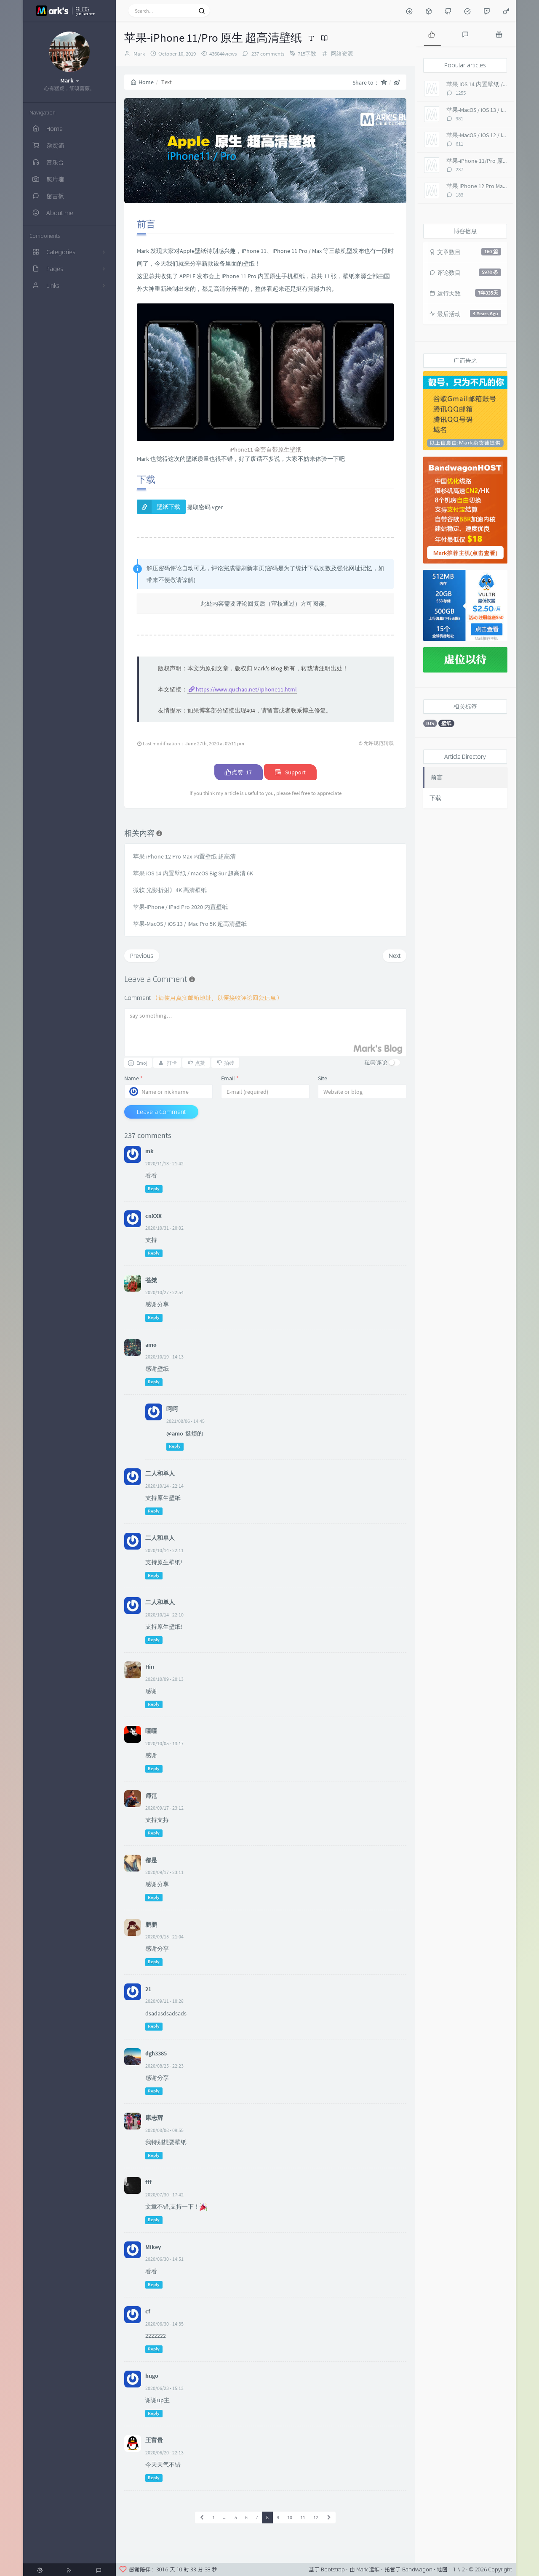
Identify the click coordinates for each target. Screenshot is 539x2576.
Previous (141, 956)
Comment (203, 998)
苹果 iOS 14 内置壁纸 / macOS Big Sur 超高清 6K (193, 873)
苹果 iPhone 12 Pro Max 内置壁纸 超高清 (184, 856)
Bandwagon (417, 2569)
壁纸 (446, 723)
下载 (435, 798)
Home (142, 82)
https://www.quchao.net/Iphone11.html (246, 689)
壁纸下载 (168, 506)
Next (394, 956)
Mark (139, 53)
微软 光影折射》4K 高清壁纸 (170, 890)
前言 (437, 777)
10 (289, 2517)
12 (315, 2517)
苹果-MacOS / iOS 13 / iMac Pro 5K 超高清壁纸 (190, 924)
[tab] (431, 33)
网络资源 (342, 53)
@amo (174, 1433)
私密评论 (376, 1062)
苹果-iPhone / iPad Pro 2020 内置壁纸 (180, 907)
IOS (430, 723)
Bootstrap (333, 2569)
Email (230, 1078)
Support (290, 772)
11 (302, 2517)
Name (133, 1078)
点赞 (238, 772)
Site (322, 1078)
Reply (154, 1188)
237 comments (267, 53)
